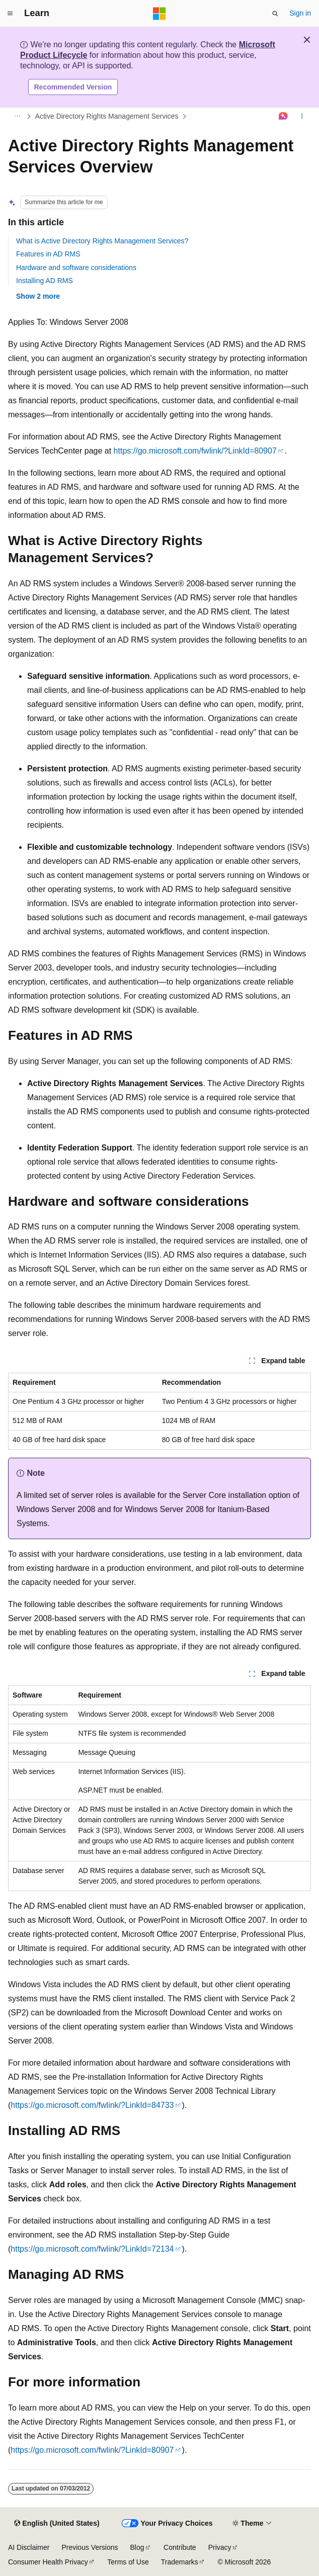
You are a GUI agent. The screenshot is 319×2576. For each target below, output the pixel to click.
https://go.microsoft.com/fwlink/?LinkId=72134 (92, 2249)
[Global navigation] (10, 14)
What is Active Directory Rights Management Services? (102, 241)
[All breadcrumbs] (17, 117)
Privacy (219, 2547)
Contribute (180, 2547)
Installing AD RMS (44, 281)
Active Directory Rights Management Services (107, 116)
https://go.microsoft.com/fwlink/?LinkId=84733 (92, 2105)
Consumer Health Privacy (48, 2562)
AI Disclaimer (28, 2547)
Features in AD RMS (48, 254)
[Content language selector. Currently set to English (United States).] (56, 2524)
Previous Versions (89, 2547)
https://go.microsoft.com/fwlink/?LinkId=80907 (195, 451)
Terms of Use (127, 2562)
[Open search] (275, 14)
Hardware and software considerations (76, 267)
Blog (137, 2547)
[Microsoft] (159, 13)
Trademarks (179, 2562)
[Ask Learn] (283, 117)
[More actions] (302, 117)
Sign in (300, 13)
